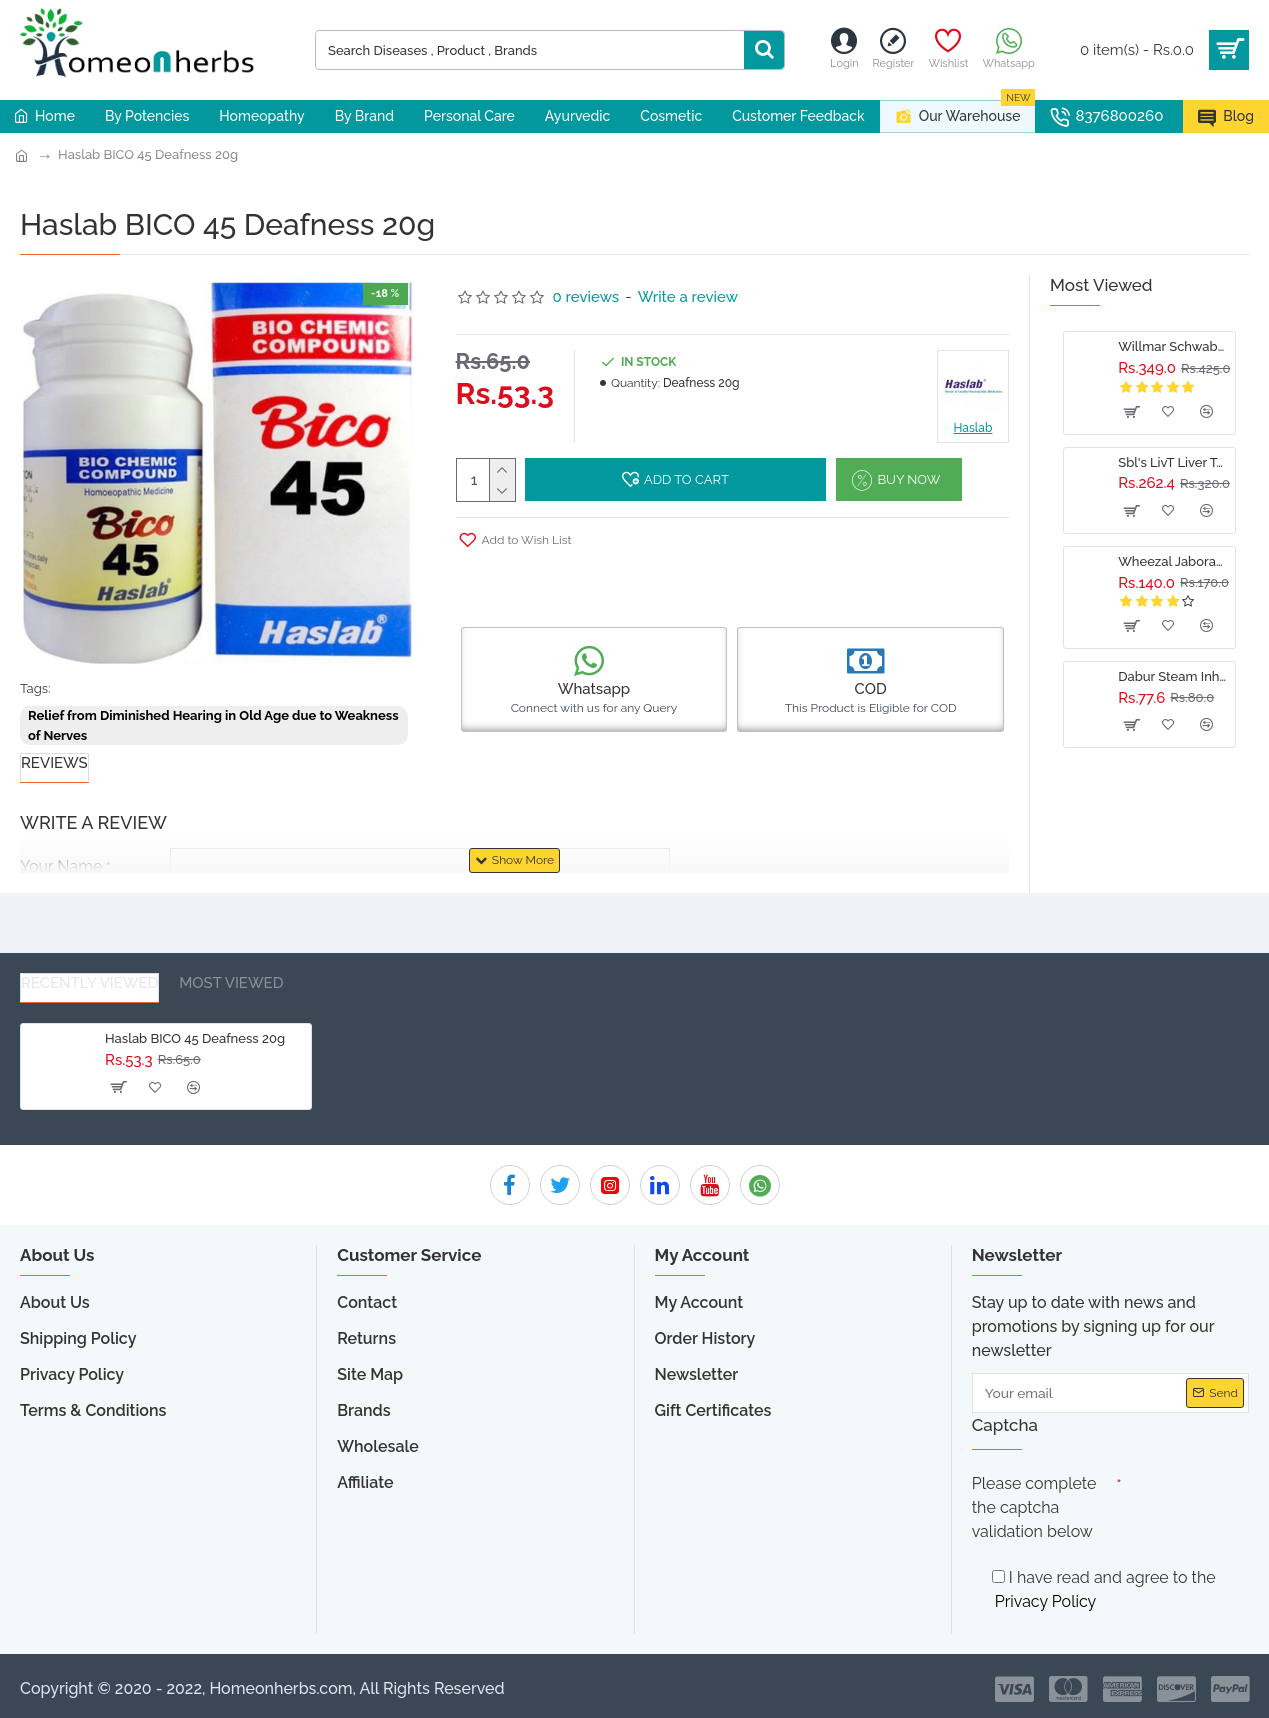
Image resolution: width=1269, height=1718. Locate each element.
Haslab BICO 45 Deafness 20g (148, 154)
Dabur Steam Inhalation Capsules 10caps (1173, 676)
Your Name (61, 866)
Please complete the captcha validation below (1034, 1507)
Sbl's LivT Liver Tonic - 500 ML (1173, 462)
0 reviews (586, 297)
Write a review (688, 297)
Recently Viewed (89, 983)
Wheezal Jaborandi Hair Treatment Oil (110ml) (1173, 561)
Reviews (54, 763)
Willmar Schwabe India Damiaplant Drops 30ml (1173, 346)
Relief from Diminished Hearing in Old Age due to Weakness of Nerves (213, 725)
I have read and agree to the (1104, 1592)
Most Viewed (231, 983)
